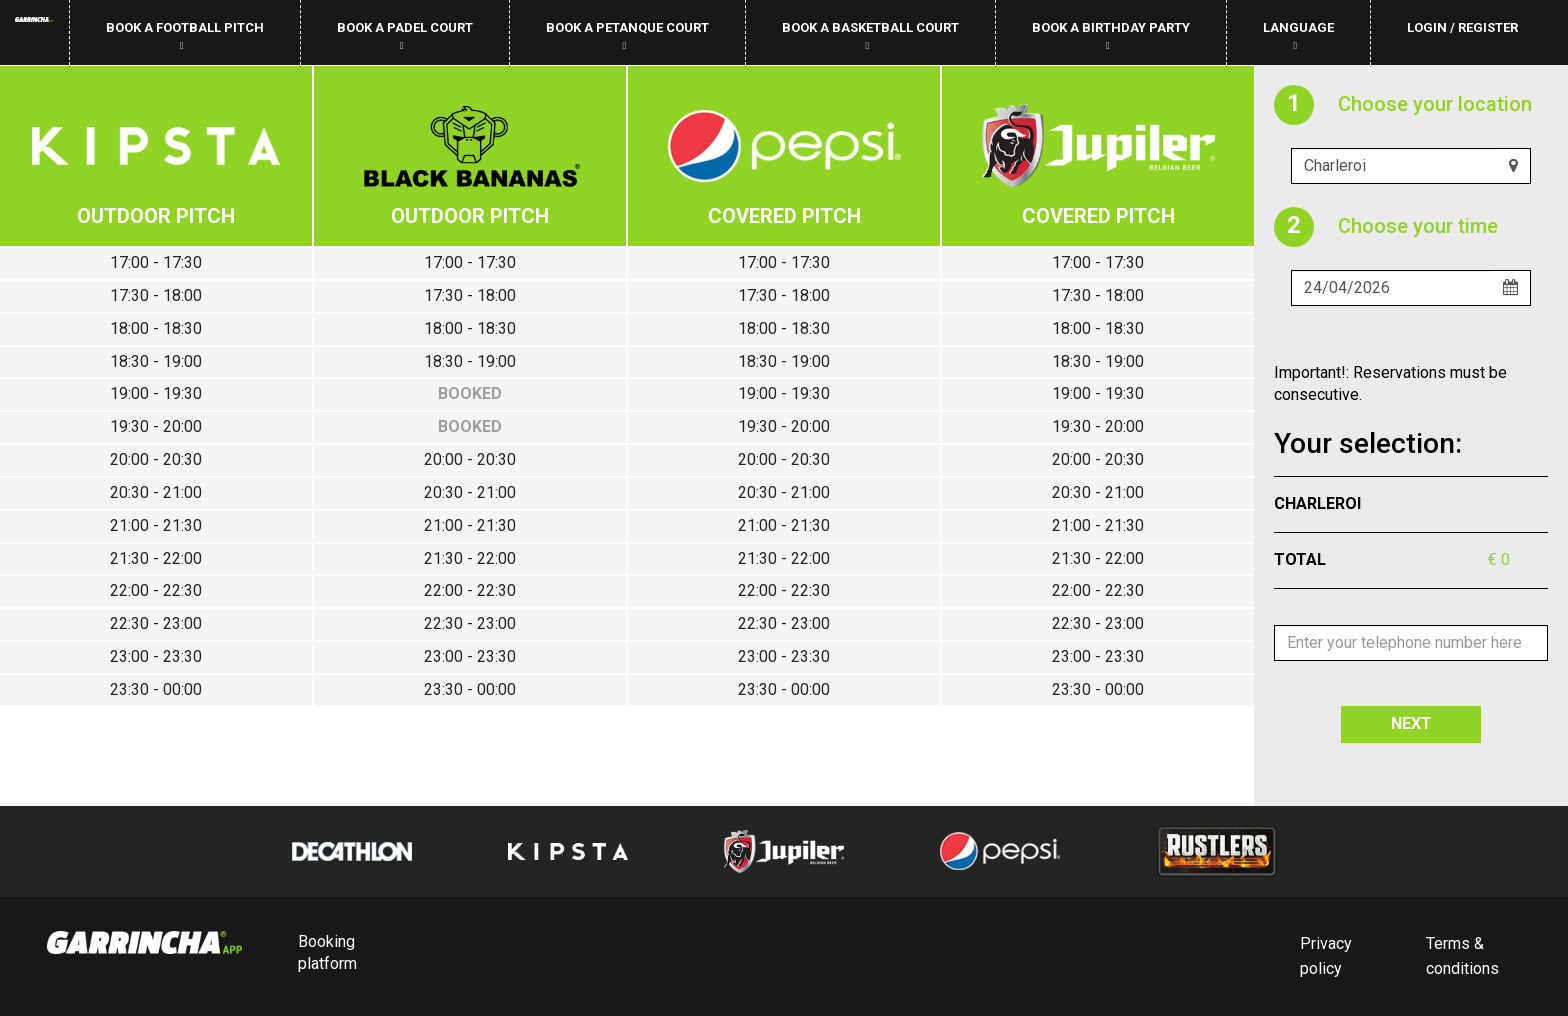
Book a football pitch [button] (185, 35)
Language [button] (1298, 35)
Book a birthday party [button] (1111, 35)
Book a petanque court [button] (627, 35)
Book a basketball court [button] (870, 35)
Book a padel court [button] (405, 35)
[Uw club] (1394, 166)
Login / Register (1462, 27)
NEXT (1411, 723)
